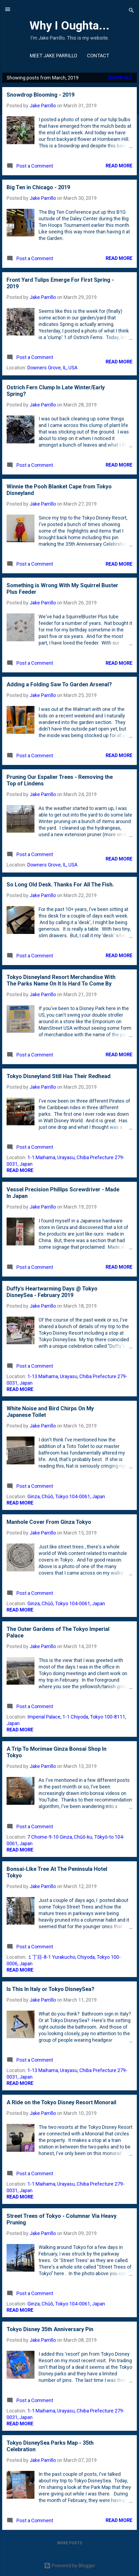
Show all (120, 78)
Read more (119, 165)
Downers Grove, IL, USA (52, 367)
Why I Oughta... (69, 25)
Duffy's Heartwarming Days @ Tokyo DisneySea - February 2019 (52, 1291)
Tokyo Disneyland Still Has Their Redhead (59, 1076)
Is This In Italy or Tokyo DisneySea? (50, 1989)
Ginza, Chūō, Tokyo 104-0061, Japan (66, 1496)
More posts (69, 2543)
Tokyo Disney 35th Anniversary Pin (50, 2329)
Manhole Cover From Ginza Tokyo (49, 1522)
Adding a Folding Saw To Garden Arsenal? (59, 684)
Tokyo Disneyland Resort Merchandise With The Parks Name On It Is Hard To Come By (61, 980)
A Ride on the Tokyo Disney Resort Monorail (61, 2102)
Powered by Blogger (69, 2565)
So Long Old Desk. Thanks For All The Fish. (60, 884)
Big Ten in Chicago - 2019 (38, 187)
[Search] (131, 11)
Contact (98, 55)
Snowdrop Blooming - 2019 (40, 94)
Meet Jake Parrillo (53, 55)
